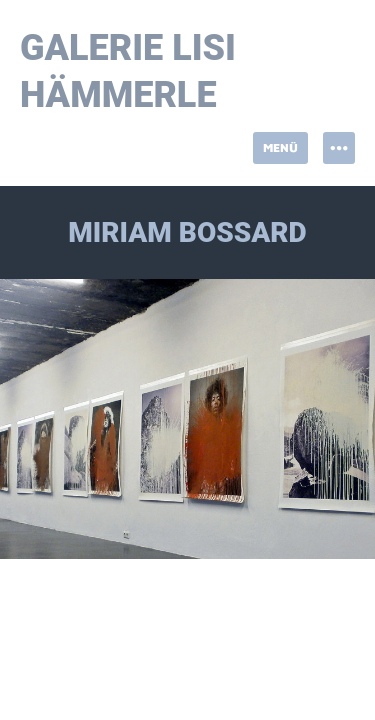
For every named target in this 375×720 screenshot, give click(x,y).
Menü (280, 147)
